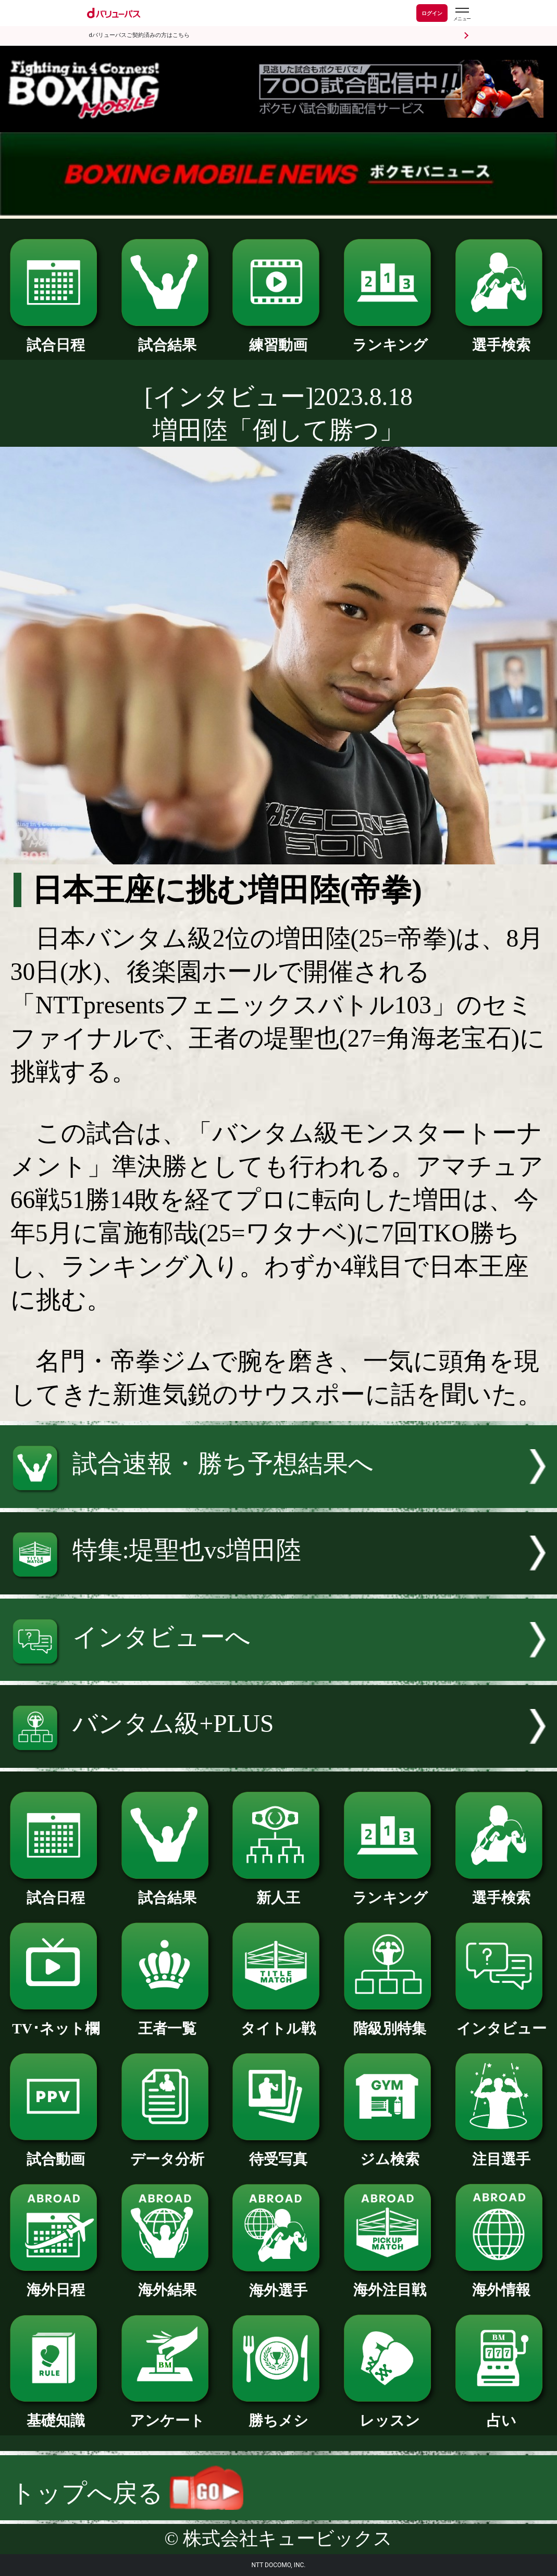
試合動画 (55, 2152)
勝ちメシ (278, 2413)
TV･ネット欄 (55, 2021)
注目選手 (501, 2152)
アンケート (167, 2413)
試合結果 (167, 337)
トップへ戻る (126, 2493)
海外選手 (278, 2283)
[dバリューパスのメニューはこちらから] (462, 14)
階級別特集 (389, 2021)
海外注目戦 (389, 2282)
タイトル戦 (278, 2021)
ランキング (389, 337)
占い (501, 2413)
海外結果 (167, 2282)
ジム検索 (389, 2152)
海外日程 (55, 2282)
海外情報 (501, 2282)
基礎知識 (55, 2413)
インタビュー (501, 2021)
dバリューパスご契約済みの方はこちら (139, 35)
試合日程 (55, 337)
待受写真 (278, 2152)
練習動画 (278, 337)
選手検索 (501, 337)
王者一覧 (167, 2021)
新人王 (278, 1890)
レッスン (389, 2413)
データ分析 (167, 2152)
